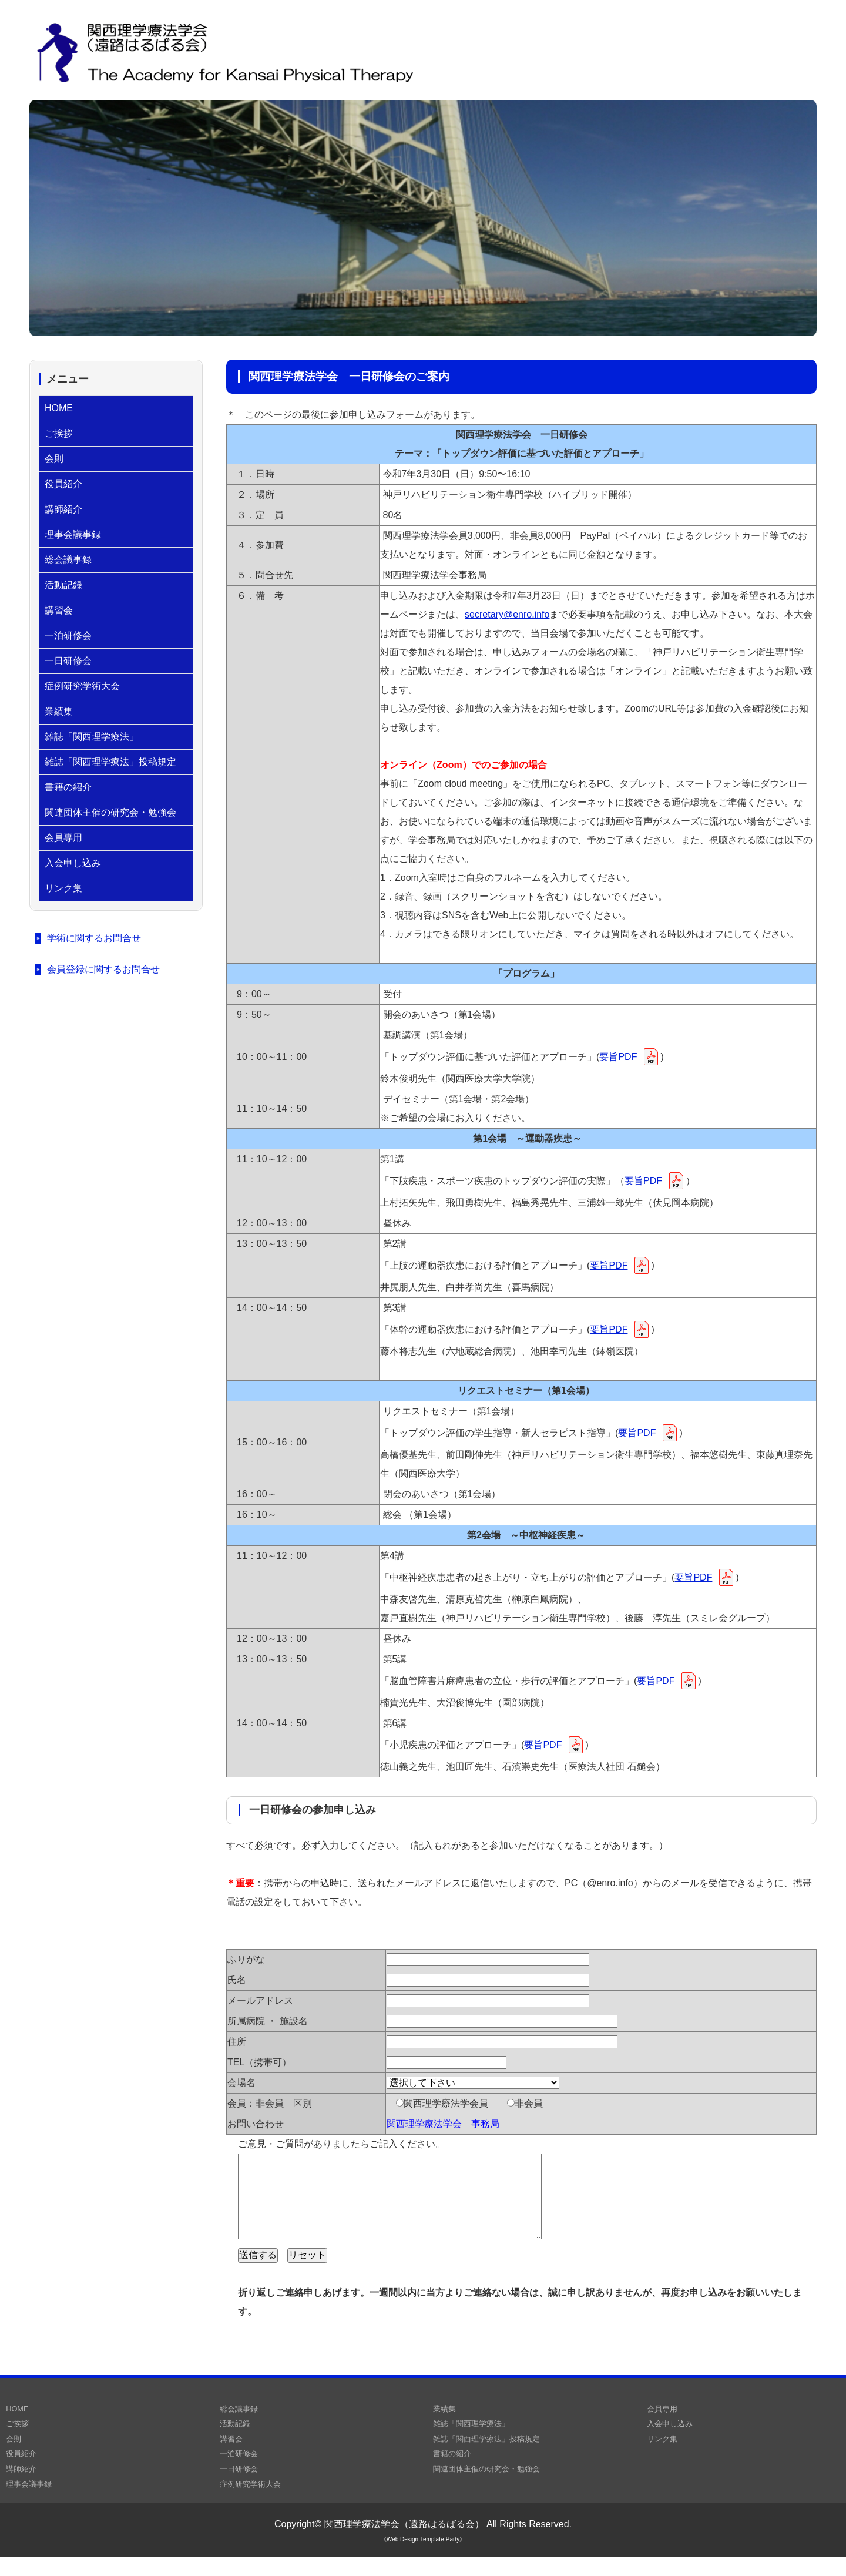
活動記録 (63, 585)
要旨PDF (618, 1057)
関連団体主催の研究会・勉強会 (110, 812)
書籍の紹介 (68, 787)
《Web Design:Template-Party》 (423, 2558)
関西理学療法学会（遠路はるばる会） (404, 2543)
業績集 (59, 711)
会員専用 (63, 838)
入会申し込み (73, 863)
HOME (59, 408)
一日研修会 (68, 661)
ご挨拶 (59, 433)
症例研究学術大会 (82, 686)
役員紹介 (63, 484)
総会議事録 (68, 560)
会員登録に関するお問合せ (103, 969)
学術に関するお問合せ (94, 938)
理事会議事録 (73, 534)
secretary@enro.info (507, 614)
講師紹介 (63, 509)
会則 (54, 459)
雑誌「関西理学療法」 (92, 737)
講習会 (59, 610)
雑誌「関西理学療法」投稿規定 (110, 762)
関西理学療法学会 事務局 (443, 2124)
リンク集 (63, 888)
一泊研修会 (68, 635)
